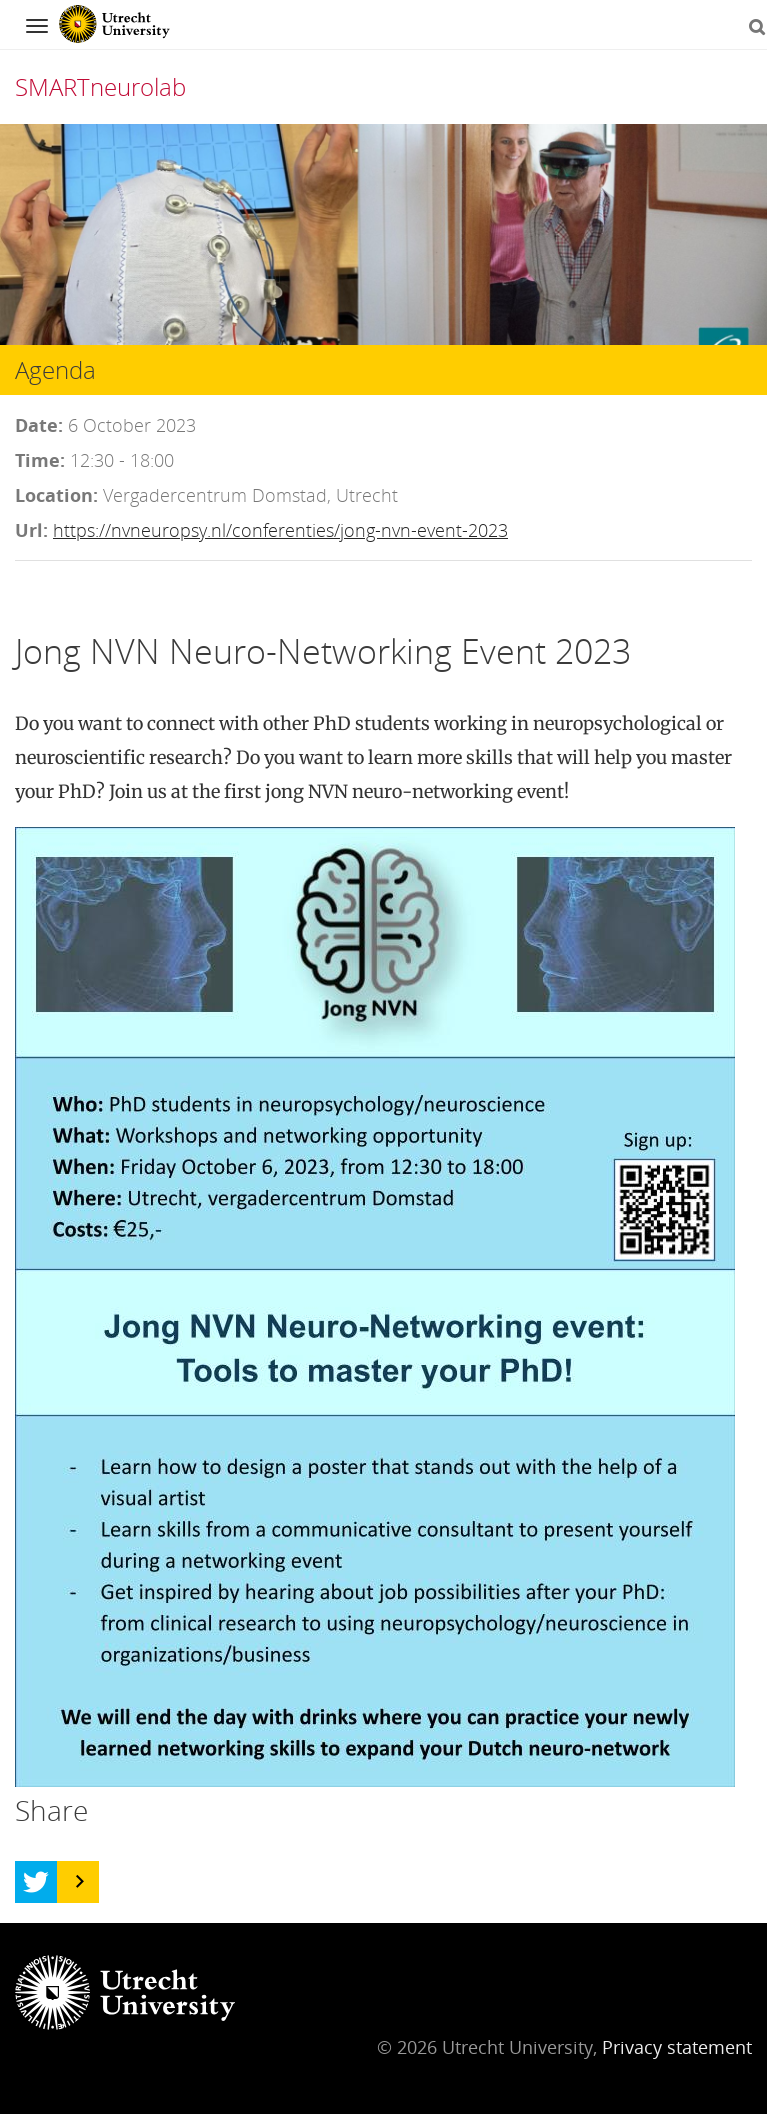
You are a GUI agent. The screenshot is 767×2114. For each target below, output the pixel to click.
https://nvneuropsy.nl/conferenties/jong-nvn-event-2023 (280, 530)
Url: (31, 530)
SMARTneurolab (100, 86)
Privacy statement (677, 2047)
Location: (56, 495)
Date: (39, 425)
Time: (40, 460)
